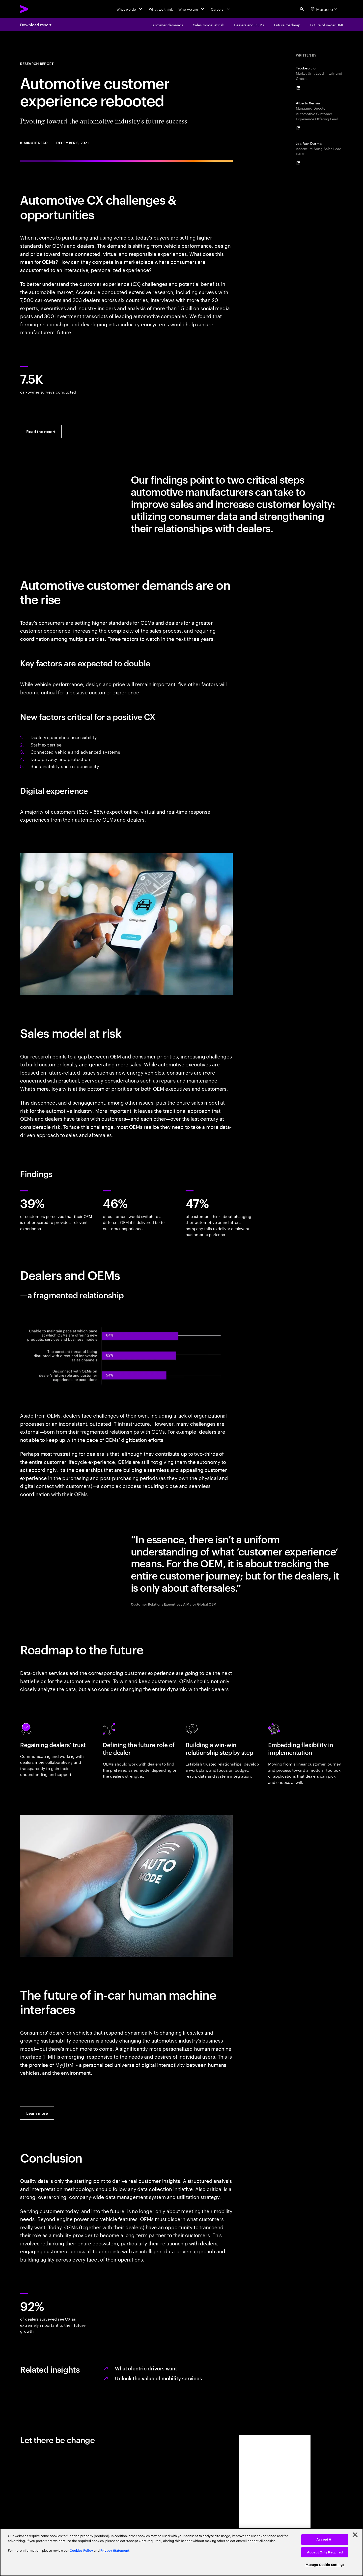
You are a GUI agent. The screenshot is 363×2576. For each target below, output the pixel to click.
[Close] (355, 2534)
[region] (181, 2552)
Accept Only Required (325, 2552)
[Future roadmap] (287, 24)
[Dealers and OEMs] (249, 24)
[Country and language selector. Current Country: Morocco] (324, 9)
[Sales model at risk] (208, 24)
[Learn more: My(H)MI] (37, 2113)
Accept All (325, 2539)
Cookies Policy (81, 2550)
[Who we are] (191, 9)
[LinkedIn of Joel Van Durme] (298, 163)
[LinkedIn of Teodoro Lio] (298, 88)
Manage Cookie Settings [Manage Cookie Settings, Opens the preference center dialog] (325, 2564)
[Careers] (220, 9)
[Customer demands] (167, 24)
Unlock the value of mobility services (158, 2378)
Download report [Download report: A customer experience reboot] (36, 24)
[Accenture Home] (35, 9)
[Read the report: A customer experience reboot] (41, 431)
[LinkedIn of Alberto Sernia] (298, 128)
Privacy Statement (114, 2550)
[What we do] (129, 9)
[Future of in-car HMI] (326, 24)
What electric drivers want (146, 2368)
